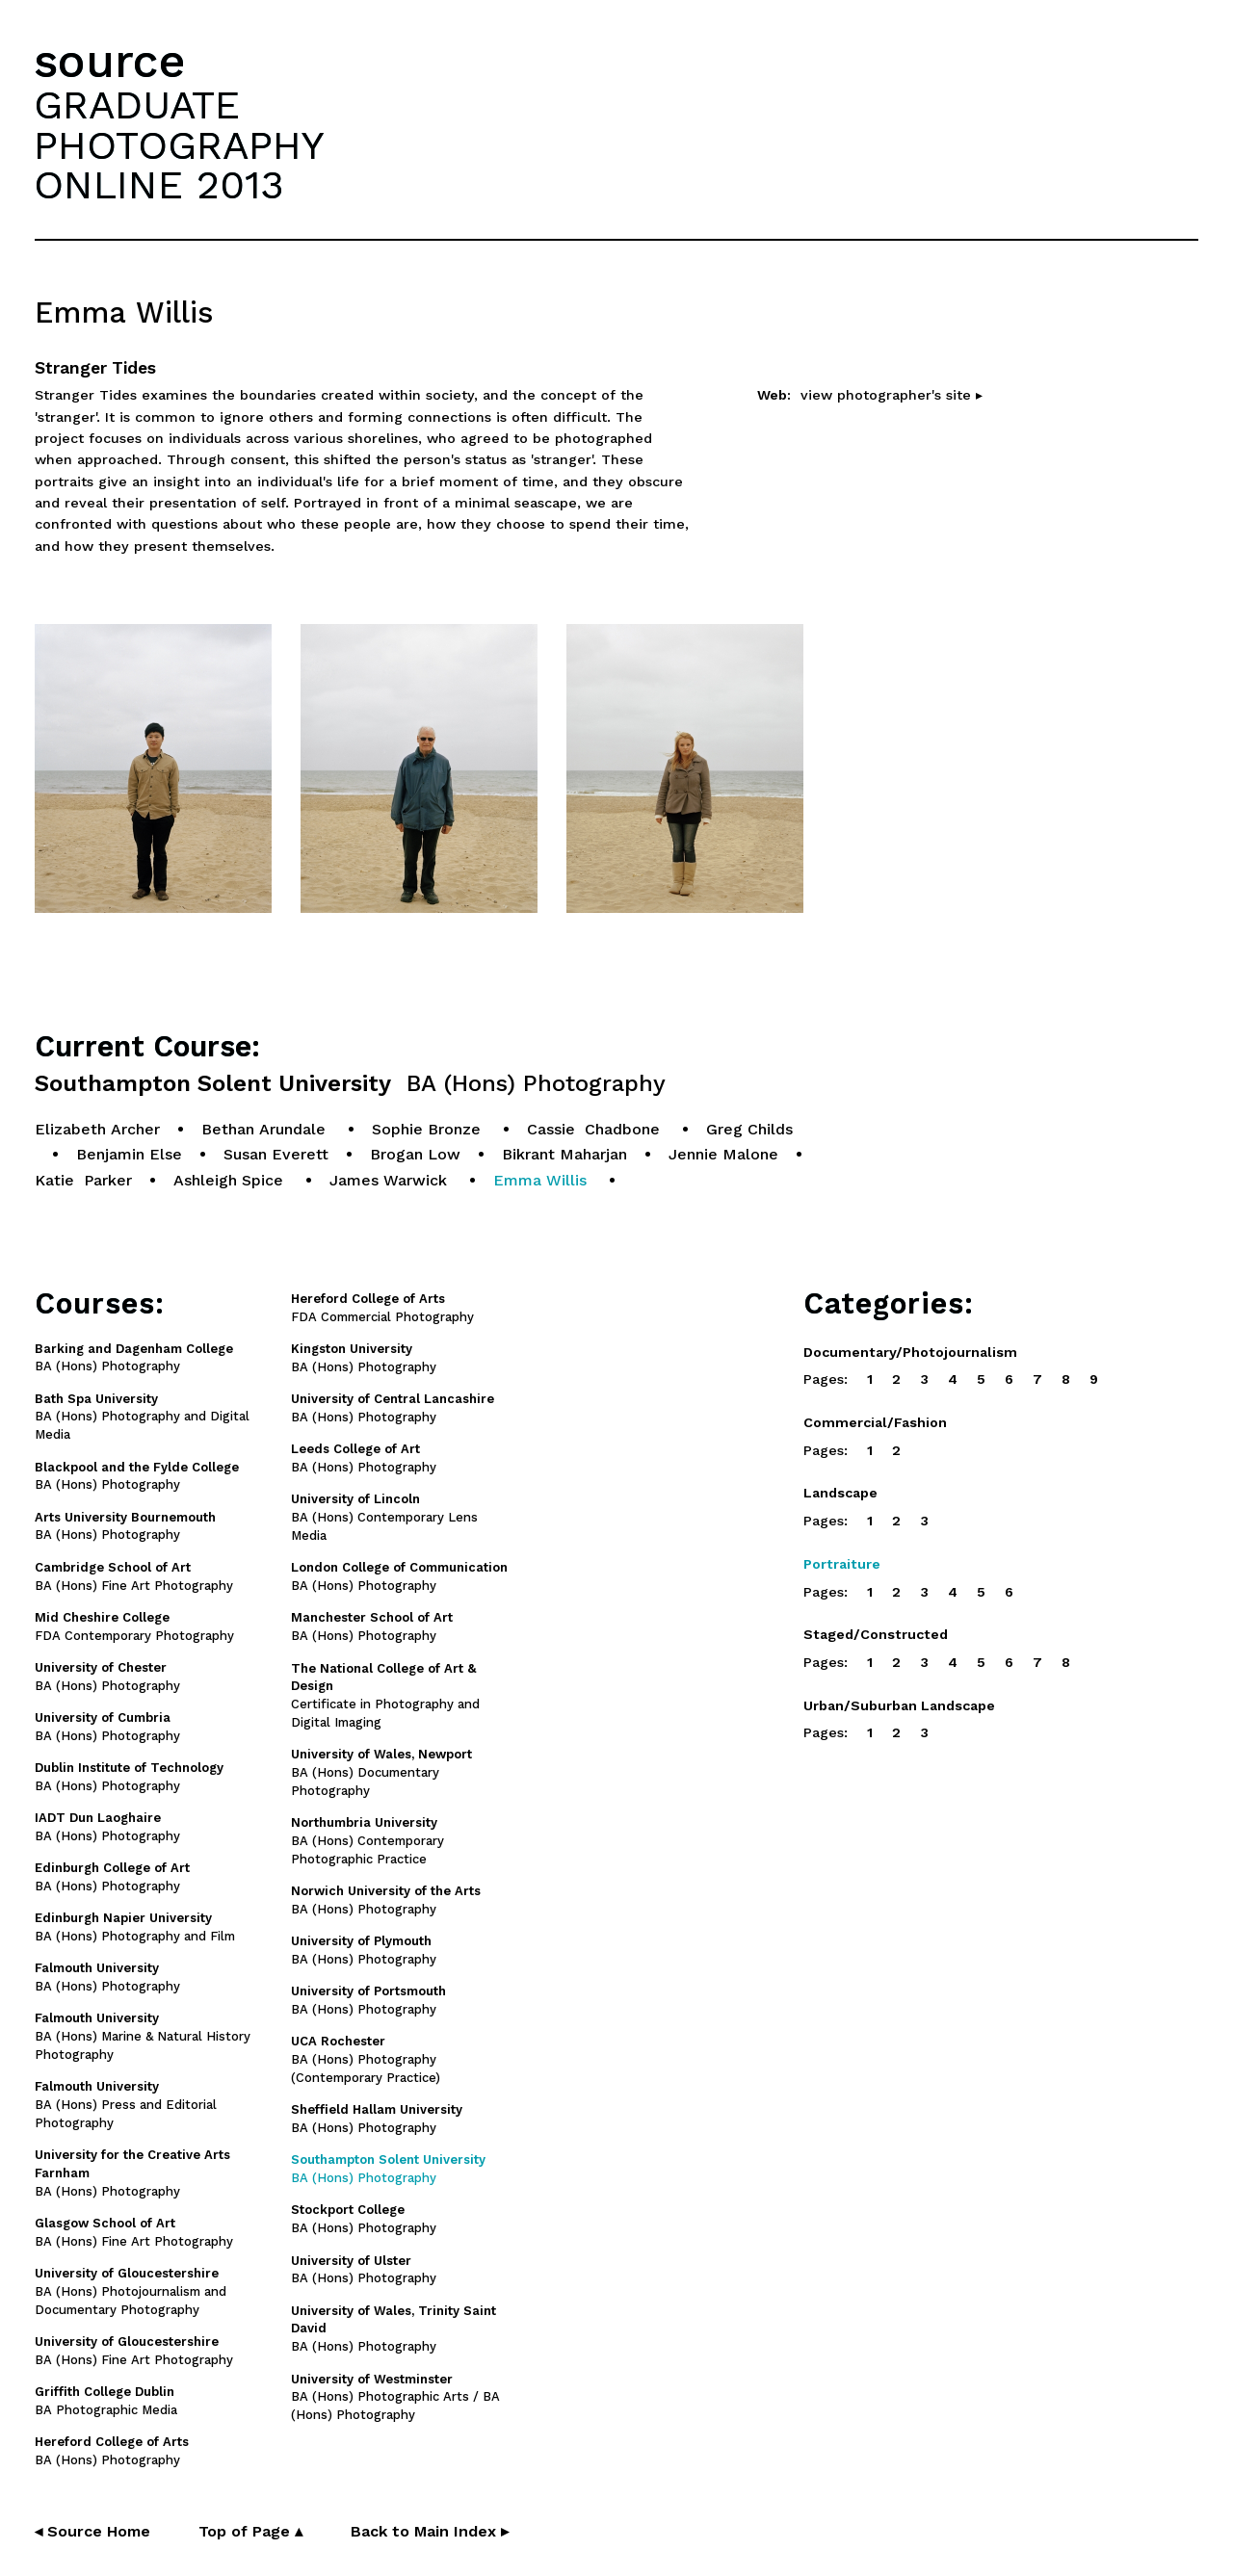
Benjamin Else (129, 1154)
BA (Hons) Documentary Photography (381, 1772)
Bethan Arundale (265, 1129)
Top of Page (250, 2531)
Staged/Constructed (875, 1634)
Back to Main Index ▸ (430, 2531)
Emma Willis (542, 1180)
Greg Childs (749, 1129)
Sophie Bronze (428, 1129)
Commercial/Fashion (875, 1422)
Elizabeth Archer (97, 1129)
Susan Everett (275, 1154)
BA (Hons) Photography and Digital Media (142, 1417)
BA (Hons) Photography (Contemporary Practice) (365, 2059)
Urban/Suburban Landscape (899, 1705)
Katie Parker (83, 1180)
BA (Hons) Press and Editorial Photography (126, 2104)
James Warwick (390, 1180)
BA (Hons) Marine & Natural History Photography (142, 2036)
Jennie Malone (723, 1154)
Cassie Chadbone (596, 1129)
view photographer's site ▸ (891, 395)
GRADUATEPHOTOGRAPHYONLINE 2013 (179, 144)
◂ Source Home (92, 2531)
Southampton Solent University (350, 1084)
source (110, 61)
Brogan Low (415, 1154)
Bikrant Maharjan (564, 1154)
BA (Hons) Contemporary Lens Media (384, 1517)
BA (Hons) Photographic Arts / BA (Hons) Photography (395, 2397)
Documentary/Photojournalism (910, 1352)
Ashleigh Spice (230, 1180)
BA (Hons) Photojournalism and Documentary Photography (130, 2291)
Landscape (840, 1492)
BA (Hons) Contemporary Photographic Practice (367, 1840)
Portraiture (841, 1564)
